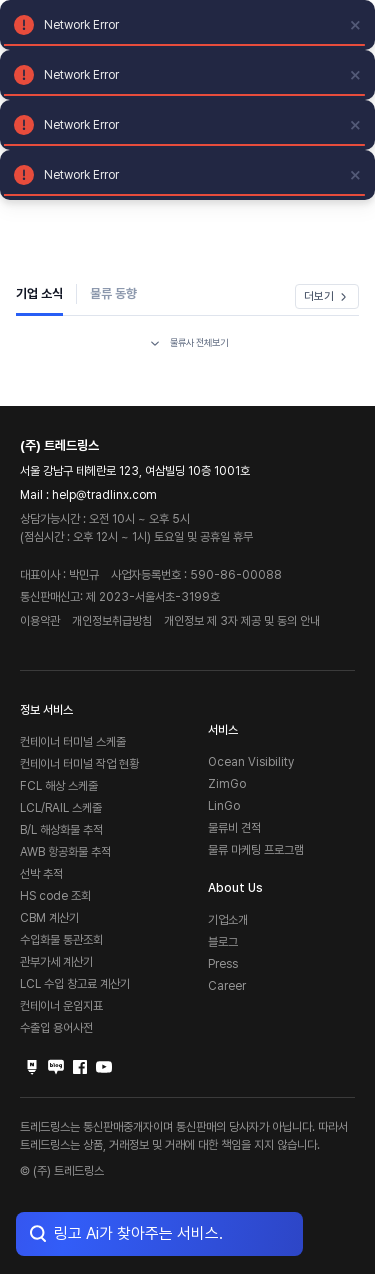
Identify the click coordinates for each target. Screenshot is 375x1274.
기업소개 (228, 920)
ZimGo (227, 784)
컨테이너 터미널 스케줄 (73, 742)
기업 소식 (39, 293)
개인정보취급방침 (112, 621)
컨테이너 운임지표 (61, 1006)
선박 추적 (41, 874)
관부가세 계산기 (56, 962)
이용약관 (40, 621)
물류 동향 (113, 293)
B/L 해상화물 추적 (61, 830)
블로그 (223, 942)
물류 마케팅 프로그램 (256, 850)
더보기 (327, 296)
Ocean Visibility (251, 762)
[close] (356, 25)
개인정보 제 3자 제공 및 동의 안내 (242, 621)
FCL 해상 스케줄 (59, 786)
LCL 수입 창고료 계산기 (75, 984)
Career (227, 986)
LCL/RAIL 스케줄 (61, 808)
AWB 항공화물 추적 (65, 852)
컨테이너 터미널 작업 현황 (79, 764)
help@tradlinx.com (104, 495)
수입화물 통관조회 (61, 940)
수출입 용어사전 (56, 1028)
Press (223, 964)
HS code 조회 (55, 896)
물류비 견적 (234, 828)
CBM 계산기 (49, 918)
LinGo (224, 806)
